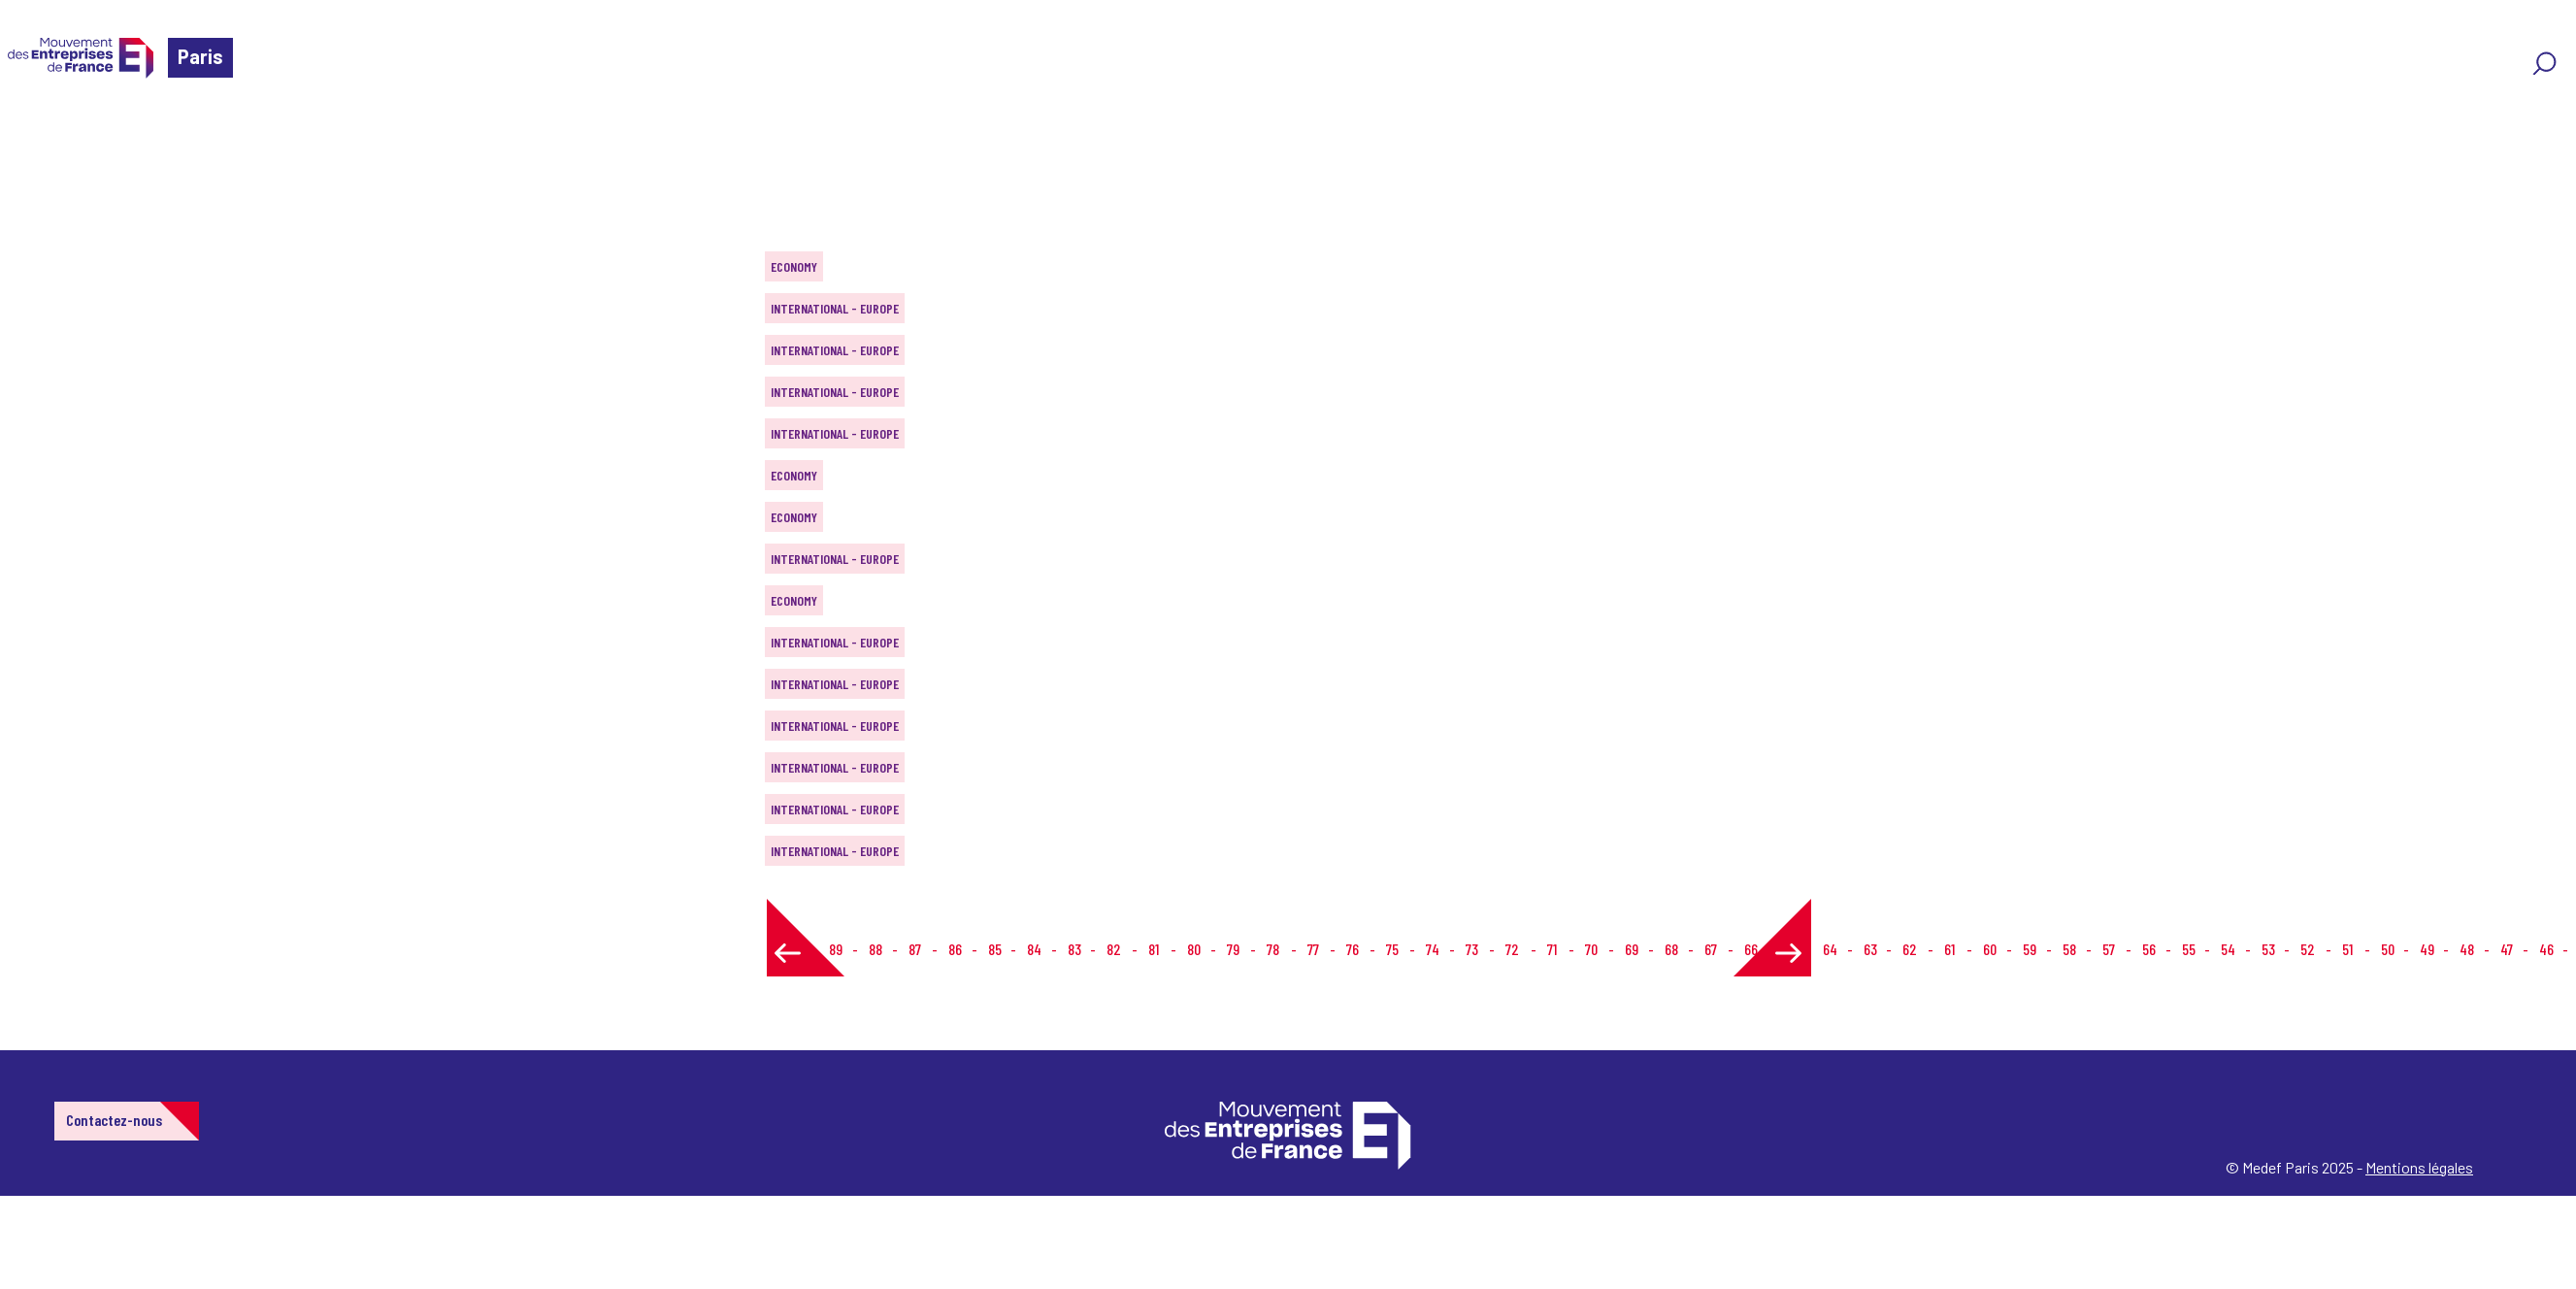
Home (42, 130)
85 (995, 949)
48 (2467, 949)
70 (1591, 949)
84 (1034, 949)
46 (2546, 949)
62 (1909, 949)
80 (1194, 949)
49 (2427, 949)
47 (2506, 949)
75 (1392, 949)
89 (835, 949)
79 (1233, 949)
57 (2108, 949)
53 (2268, 949)
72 (1512, 949)
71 (1552, 949)
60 (1990, 949)
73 (1472, 949)
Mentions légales (2419, 1167)
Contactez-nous (114, 1119)
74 (1432, 949)
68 (1671, 949)
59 (2029, 949)
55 (2189, 949)
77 (1313, 949)
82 (1113, 949)
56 (2149, 949)
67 (1710, 949)
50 (2387, 949)
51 (2347, 949)
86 (955, 949)
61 (1949, 949)
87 (914, 949)
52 (2307, 949)
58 (2069, 949)
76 (1352, 949)
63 (1870, 949)
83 (1074, 949)
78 (1273, 949)
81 (1153, 949)
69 (1631, 949)
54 (2228, 949)
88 (875, 949)
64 (1830, 949)
